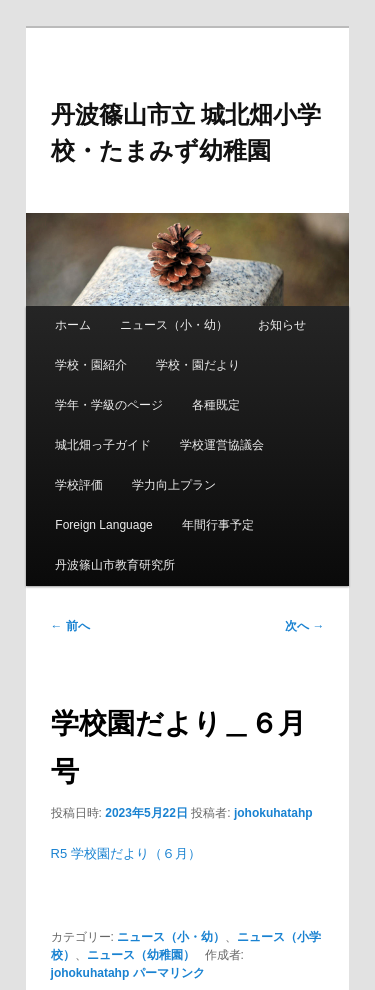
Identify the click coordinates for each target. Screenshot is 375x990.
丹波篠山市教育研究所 (115, 565)
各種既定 (216, 405)
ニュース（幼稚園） (141, 955)
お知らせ (282, 325)
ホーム (73, 325)
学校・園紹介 (91, 365)
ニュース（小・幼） (174, 325)
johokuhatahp (273, 813)
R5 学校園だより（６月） (126, 853)
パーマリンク (169, 973)
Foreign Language (103, 525)
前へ (70, 626)
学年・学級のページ (109, 405)
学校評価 (79, 485)
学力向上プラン (174, 485)
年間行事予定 (218, 525)
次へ (304, 626)
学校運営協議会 (222, 445)
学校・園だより (198, 365)
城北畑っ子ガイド (103, 445)
